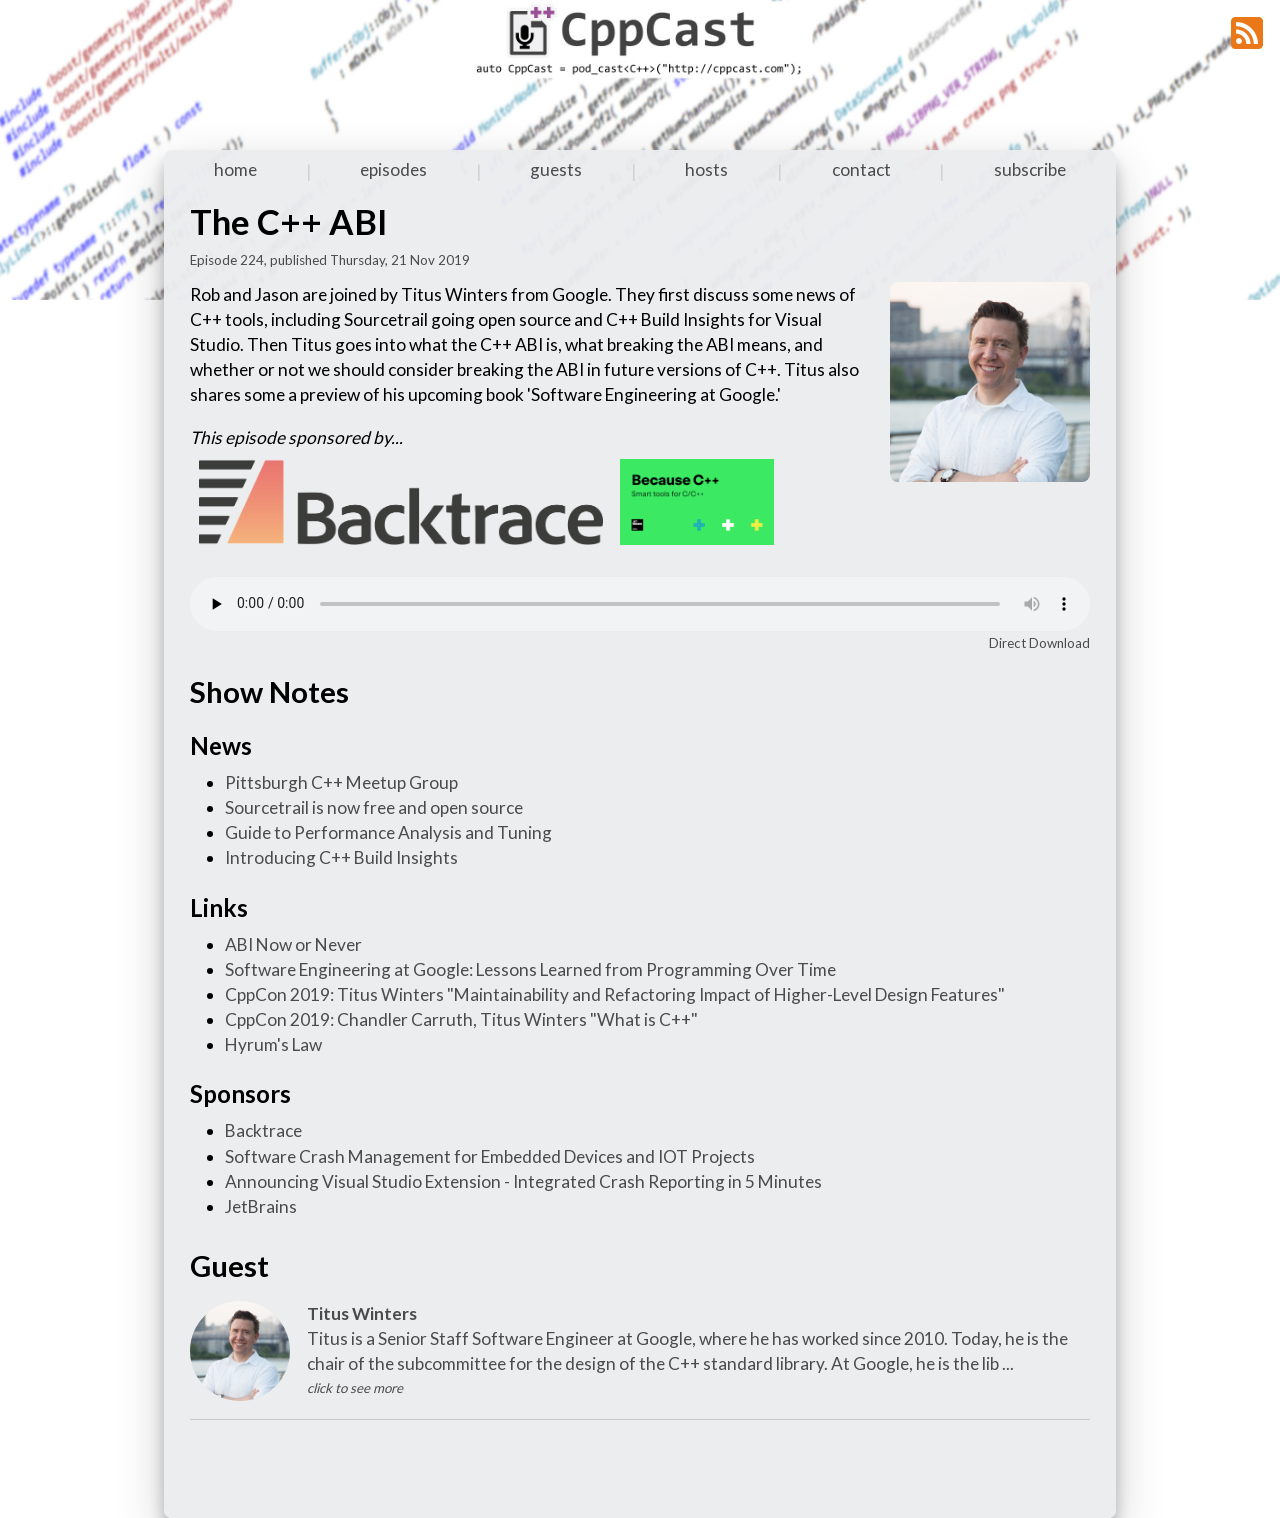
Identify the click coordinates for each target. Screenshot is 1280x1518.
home (235, 169)
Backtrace (263, 1130)
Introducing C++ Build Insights (341, 857)
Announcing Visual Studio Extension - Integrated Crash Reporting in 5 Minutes (523, 1181)
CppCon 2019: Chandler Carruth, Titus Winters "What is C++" (461, 1019)
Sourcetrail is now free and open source (374, 807)
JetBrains (261, 1206)
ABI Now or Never (293, 944)
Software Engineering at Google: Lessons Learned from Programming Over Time (530, 969)
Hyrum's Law (273, 1044)
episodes (393, 169)
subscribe (1030, 169)
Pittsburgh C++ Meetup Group (341, 782)
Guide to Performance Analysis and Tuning (388, 832)
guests (556, 169)
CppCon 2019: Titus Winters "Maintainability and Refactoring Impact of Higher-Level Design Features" (615, 994)
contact (861, 169)
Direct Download (1039, 643)
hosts (706, 169)
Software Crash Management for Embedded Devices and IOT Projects (490, 1156)
